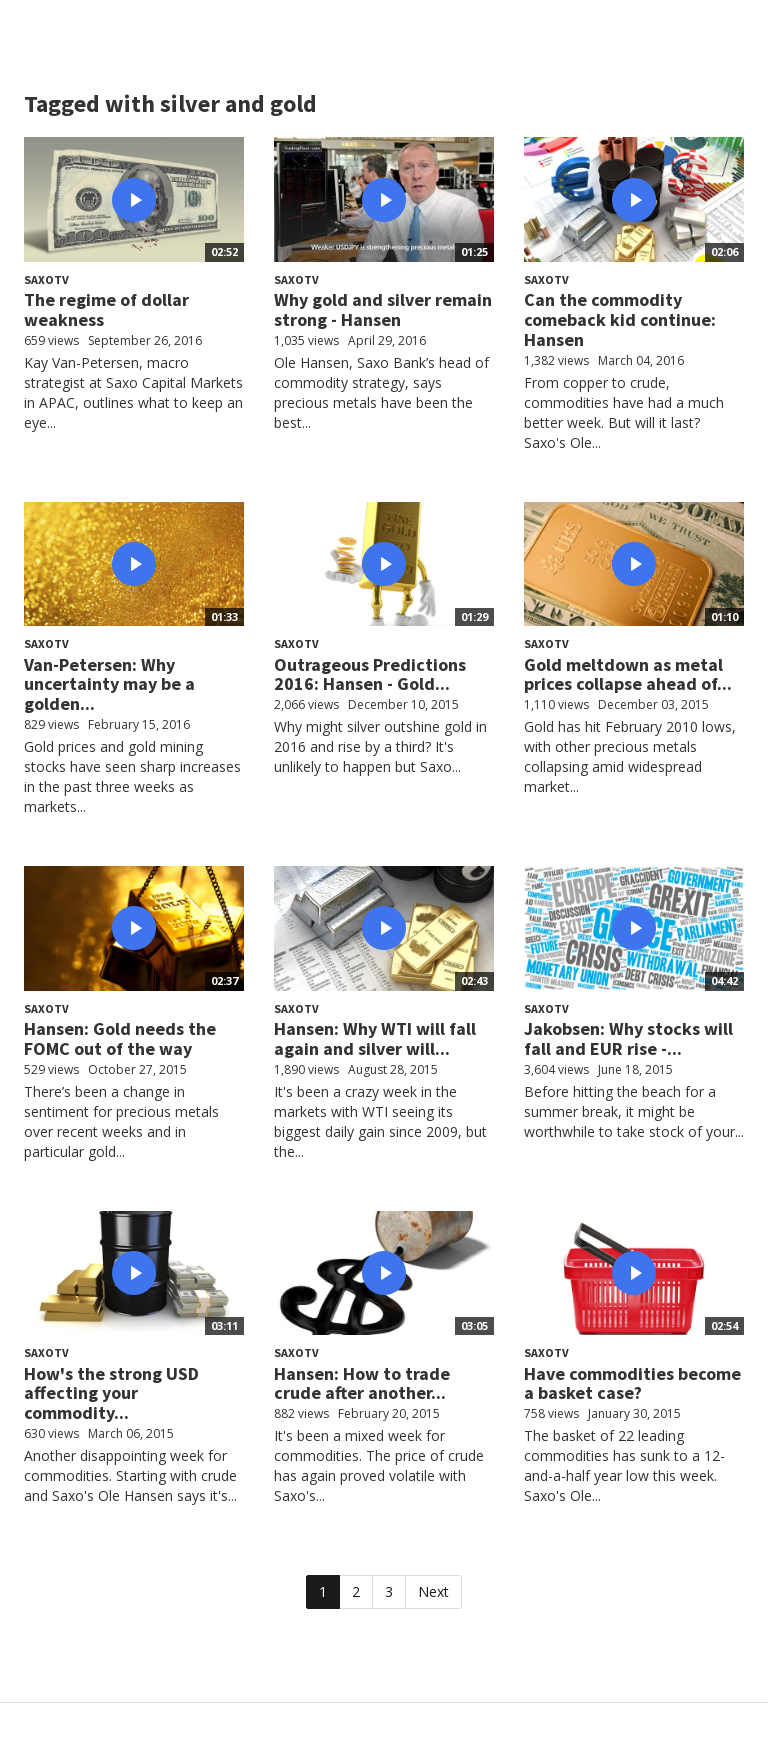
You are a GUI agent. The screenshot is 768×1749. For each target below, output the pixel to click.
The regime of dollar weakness (106, 309)
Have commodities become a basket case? (632, 1383)
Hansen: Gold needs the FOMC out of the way (120, 1038)
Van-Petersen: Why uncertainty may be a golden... (109, 684)
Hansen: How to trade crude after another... (362, 1383)
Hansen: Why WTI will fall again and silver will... (375, 1038)
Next (433, 1591)
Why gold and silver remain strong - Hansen (383, 309)
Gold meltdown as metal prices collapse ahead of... (628, 674)
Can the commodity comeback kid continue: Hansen (620, 319)
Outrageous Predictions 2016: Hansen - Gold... (370, 674)
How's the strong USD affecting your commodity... (111, 1393)
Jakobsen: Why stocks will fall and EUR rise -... (628, 1038)
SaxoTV (46, 279)
